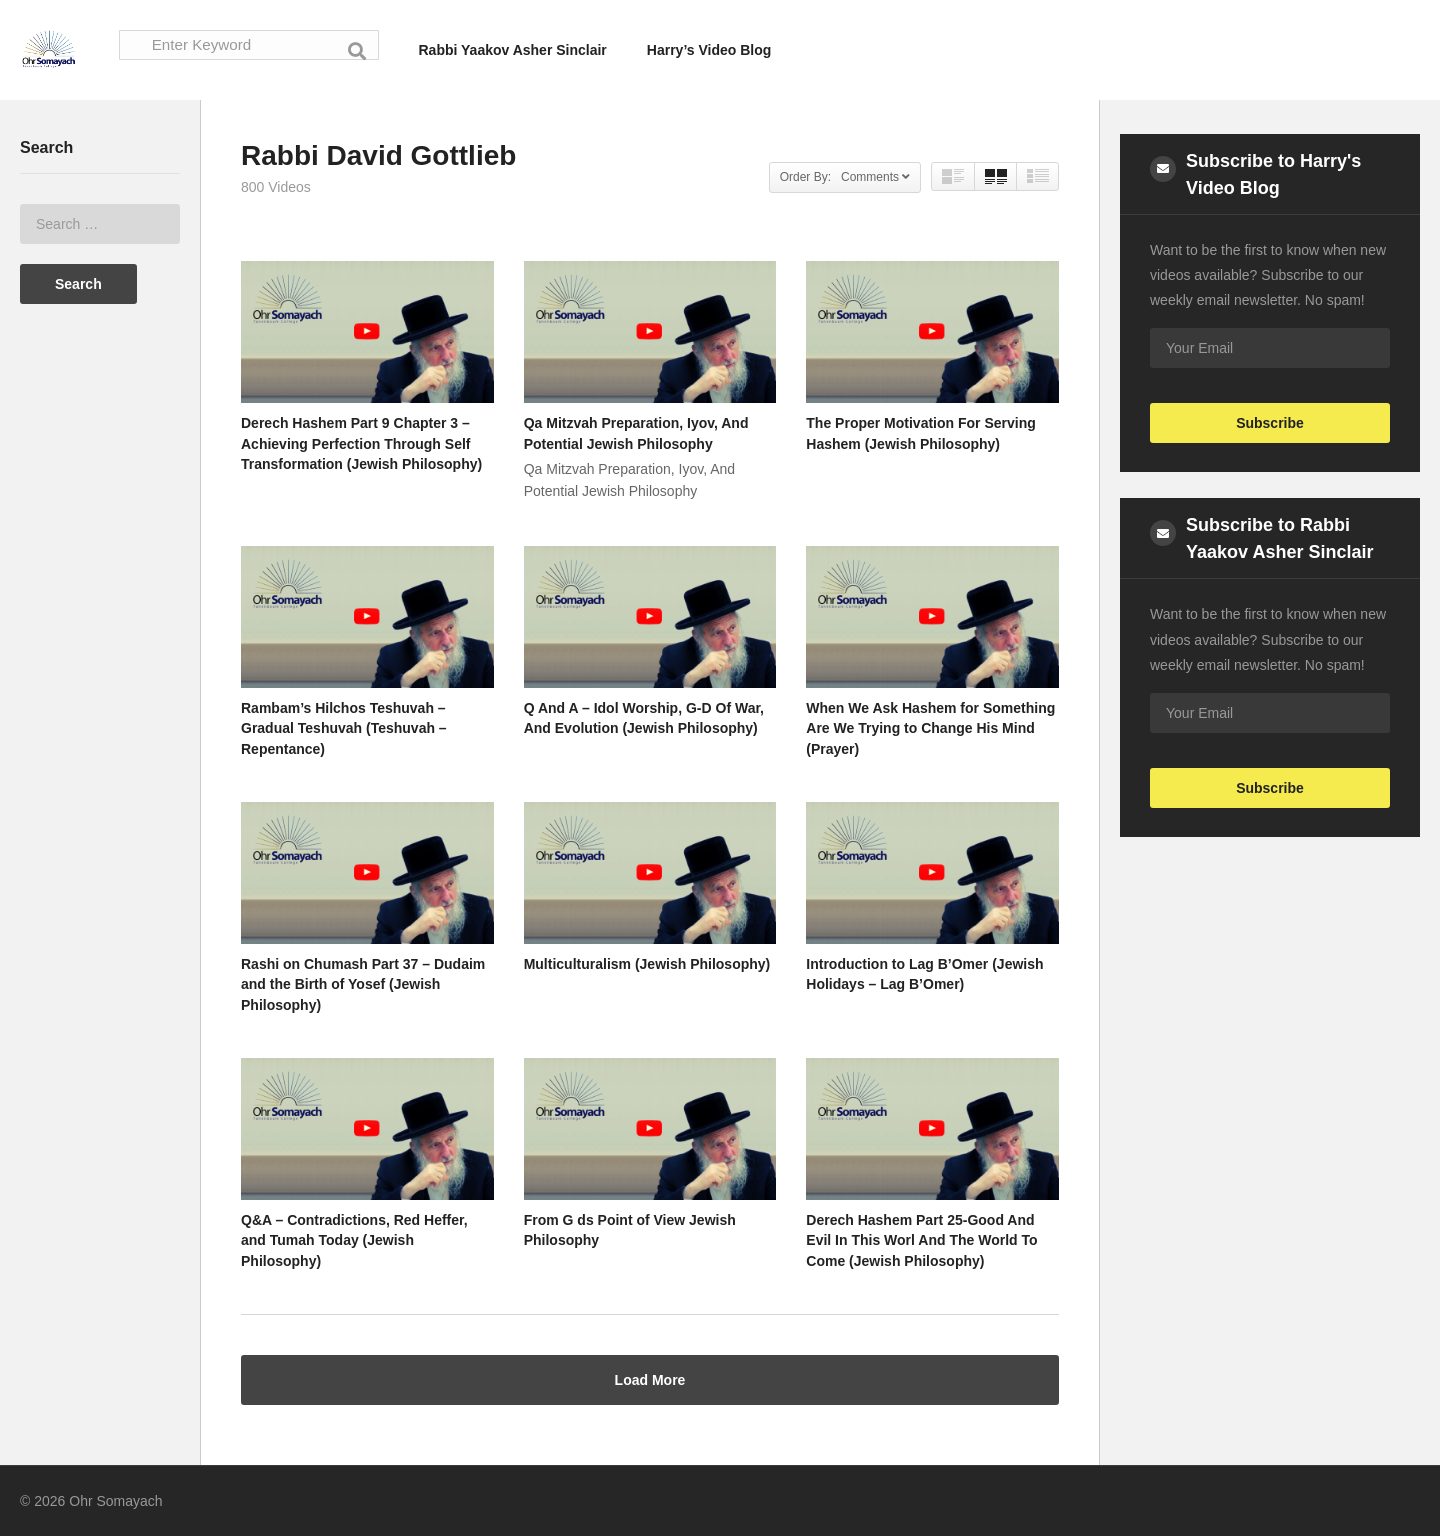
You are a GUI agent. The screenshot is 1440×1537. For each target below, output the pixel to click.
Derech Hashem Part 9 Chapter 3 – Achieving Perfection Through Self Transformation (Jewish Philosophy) (361, 444)
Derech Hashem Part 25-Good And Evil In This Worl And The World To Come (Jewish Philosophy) (921, 1241)
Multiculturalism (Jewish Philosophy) (647, 965)
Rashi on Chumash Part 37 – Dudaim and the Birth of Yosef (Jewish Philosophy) (363, 985)
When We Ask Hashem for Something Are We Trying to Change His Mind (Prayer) (930, 729)
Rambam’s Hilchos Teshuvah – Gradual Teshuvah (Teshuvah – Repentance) (344, 729)
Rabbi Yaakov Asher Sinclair (513, 50)
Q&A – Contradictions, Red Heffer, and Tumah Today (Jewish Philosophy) (354, 1241)
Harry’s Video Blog (709, 50)
